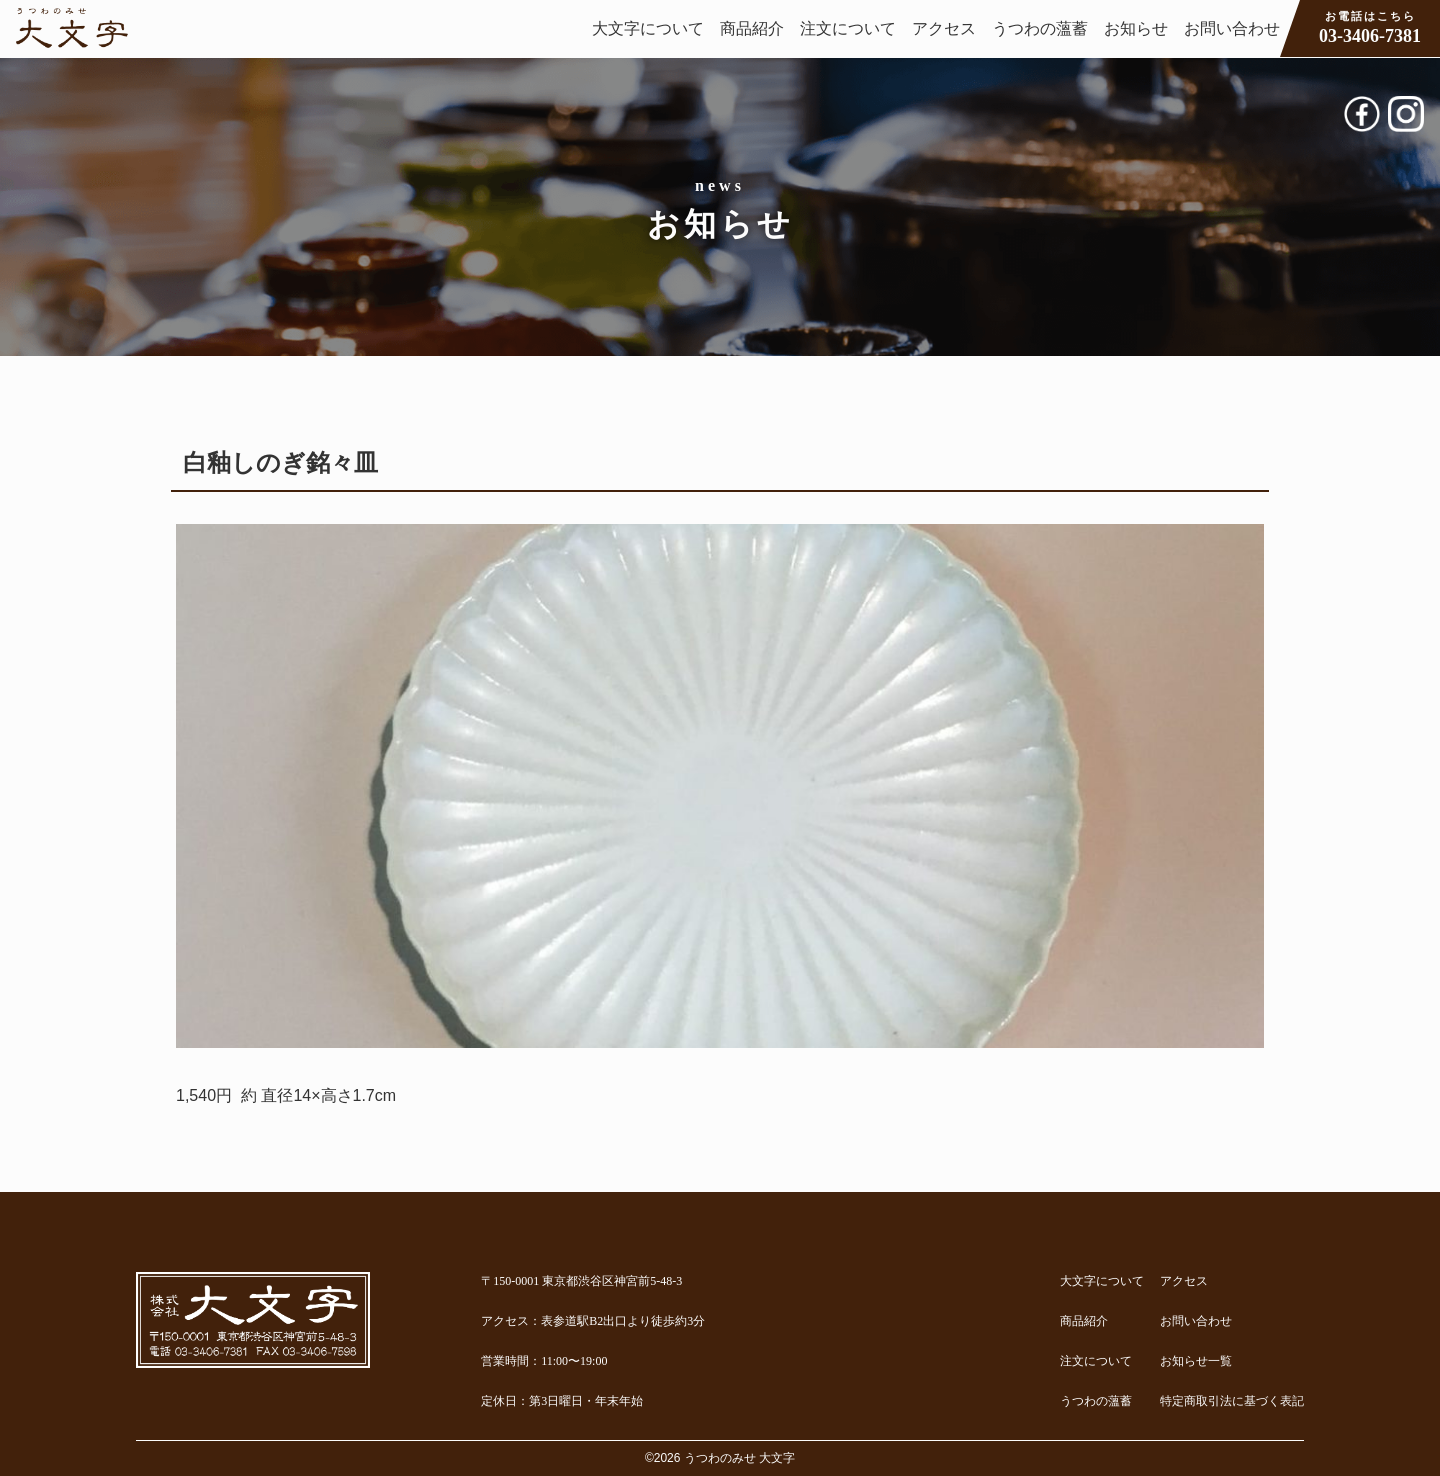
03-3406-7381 (1370, 27)
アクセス (944, 28)
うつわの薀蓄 (1040, 28)
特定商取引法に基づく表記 (1232, 1401)
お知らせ (1136, 28)
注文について (848, 28)
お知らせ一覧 (1196, 1361)
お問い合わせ (1232, 28)
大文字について (648, 28)
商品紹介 (752, 28)
